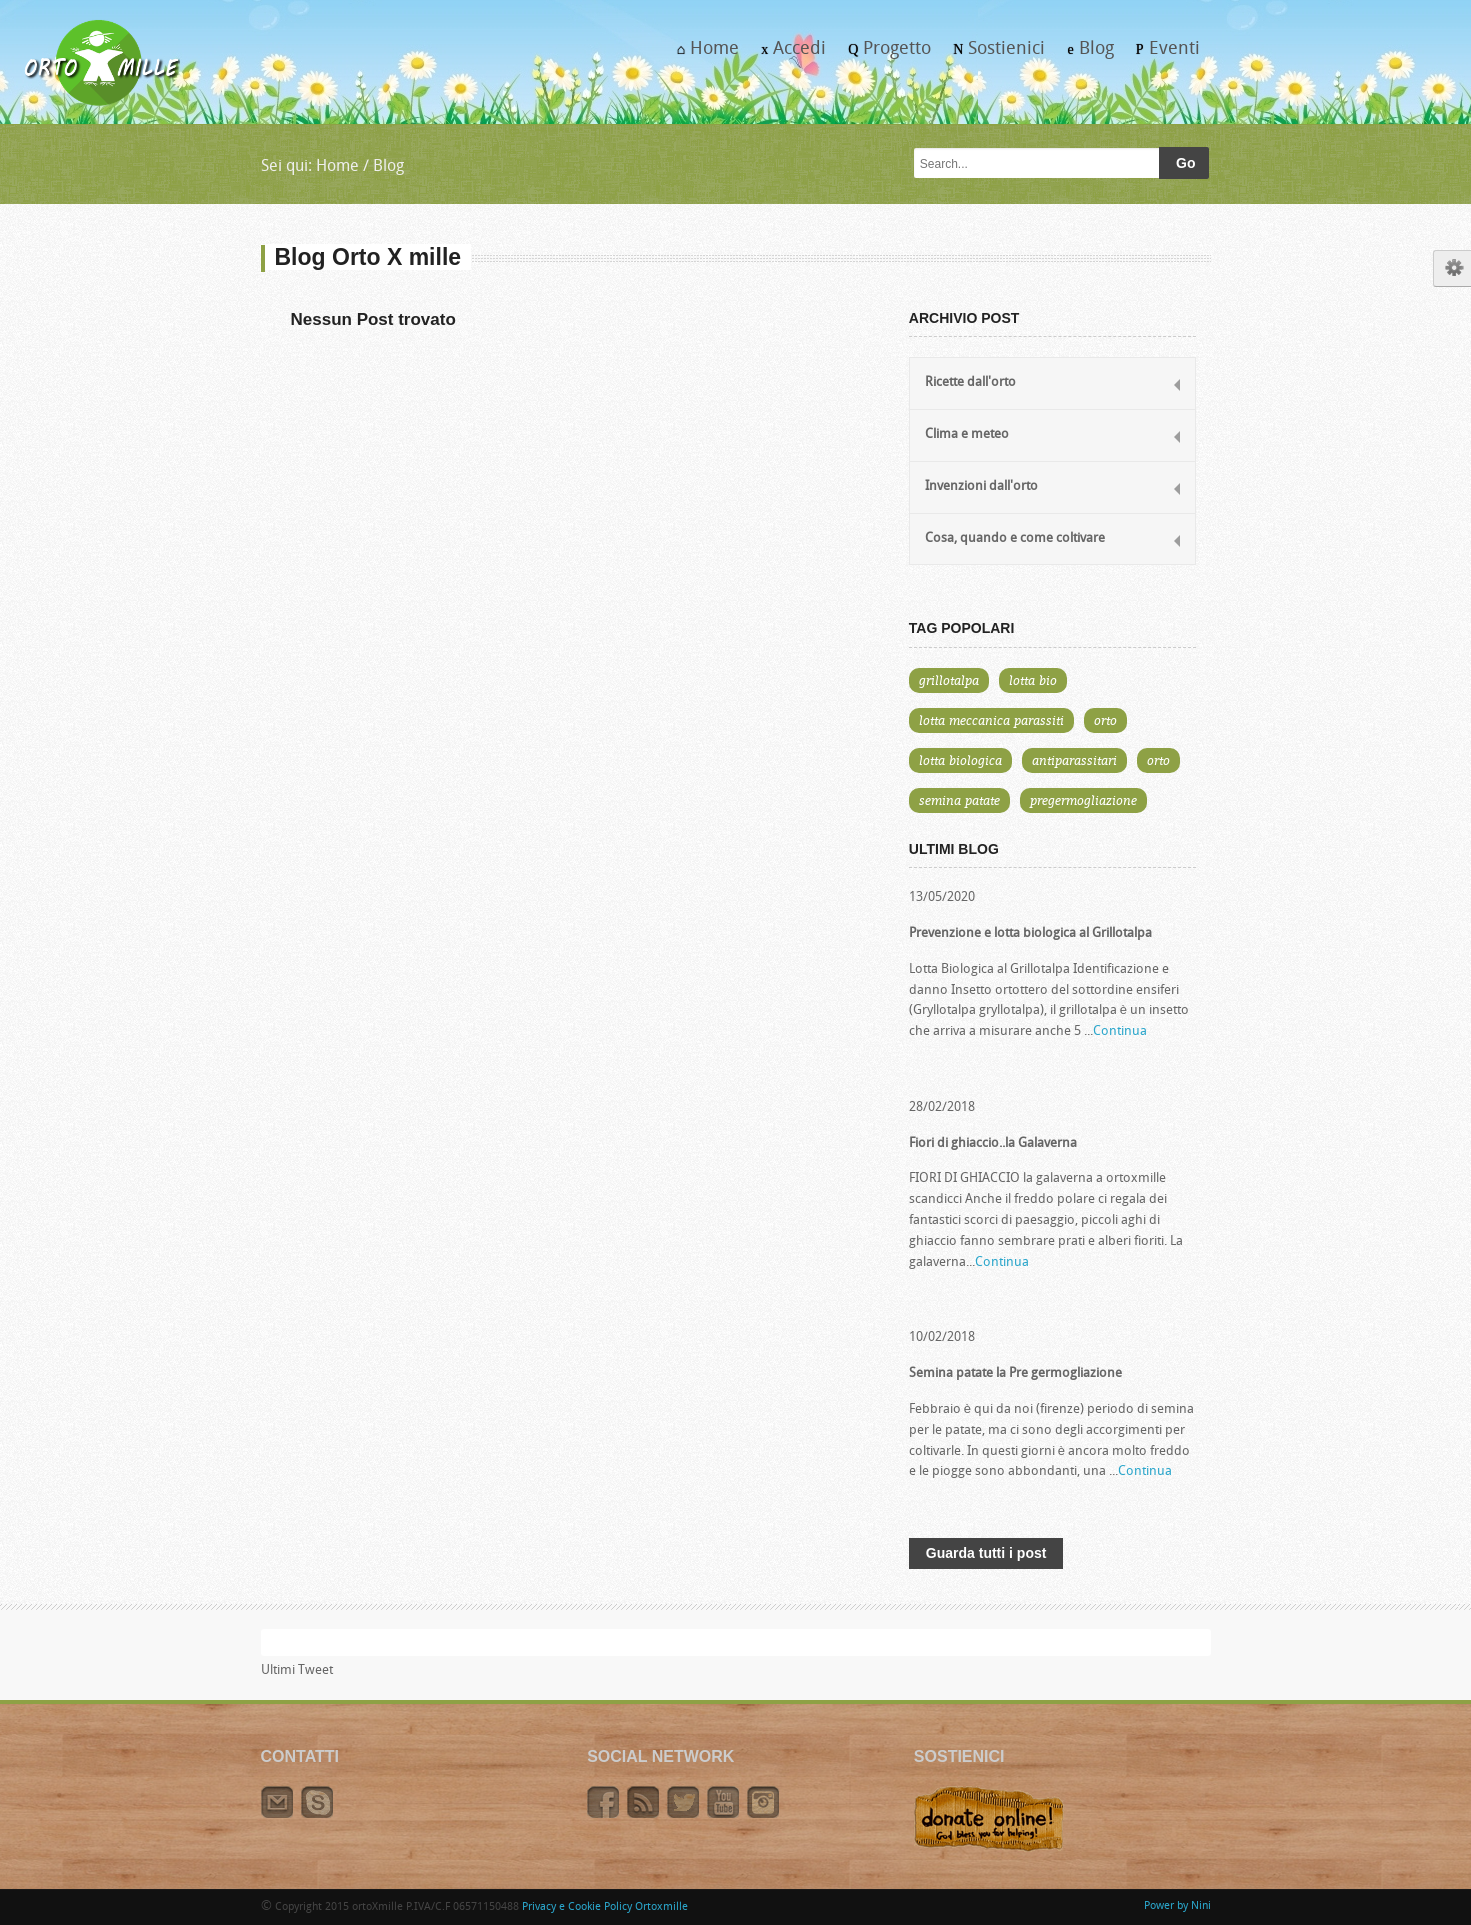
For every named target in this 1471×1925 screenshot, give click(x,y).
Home (702, 55)
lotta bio (1033, 680)
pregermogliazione (1083, 800)
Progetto (884, 55)
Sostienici (993, 55)
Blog (1084, 55)
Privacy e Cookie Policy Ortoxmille (605, 1907)
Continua (1120, 1031)
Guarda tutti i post (986, 1553)
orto (1105, 720)
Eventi (1162, 55)
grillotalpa (949, 680)
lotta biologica (960, 760)
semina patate (959, 800)
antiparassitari (1074, 760)
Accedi (788, 55)
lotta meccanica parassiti (991, 720)
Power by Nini (1177, 1906)
